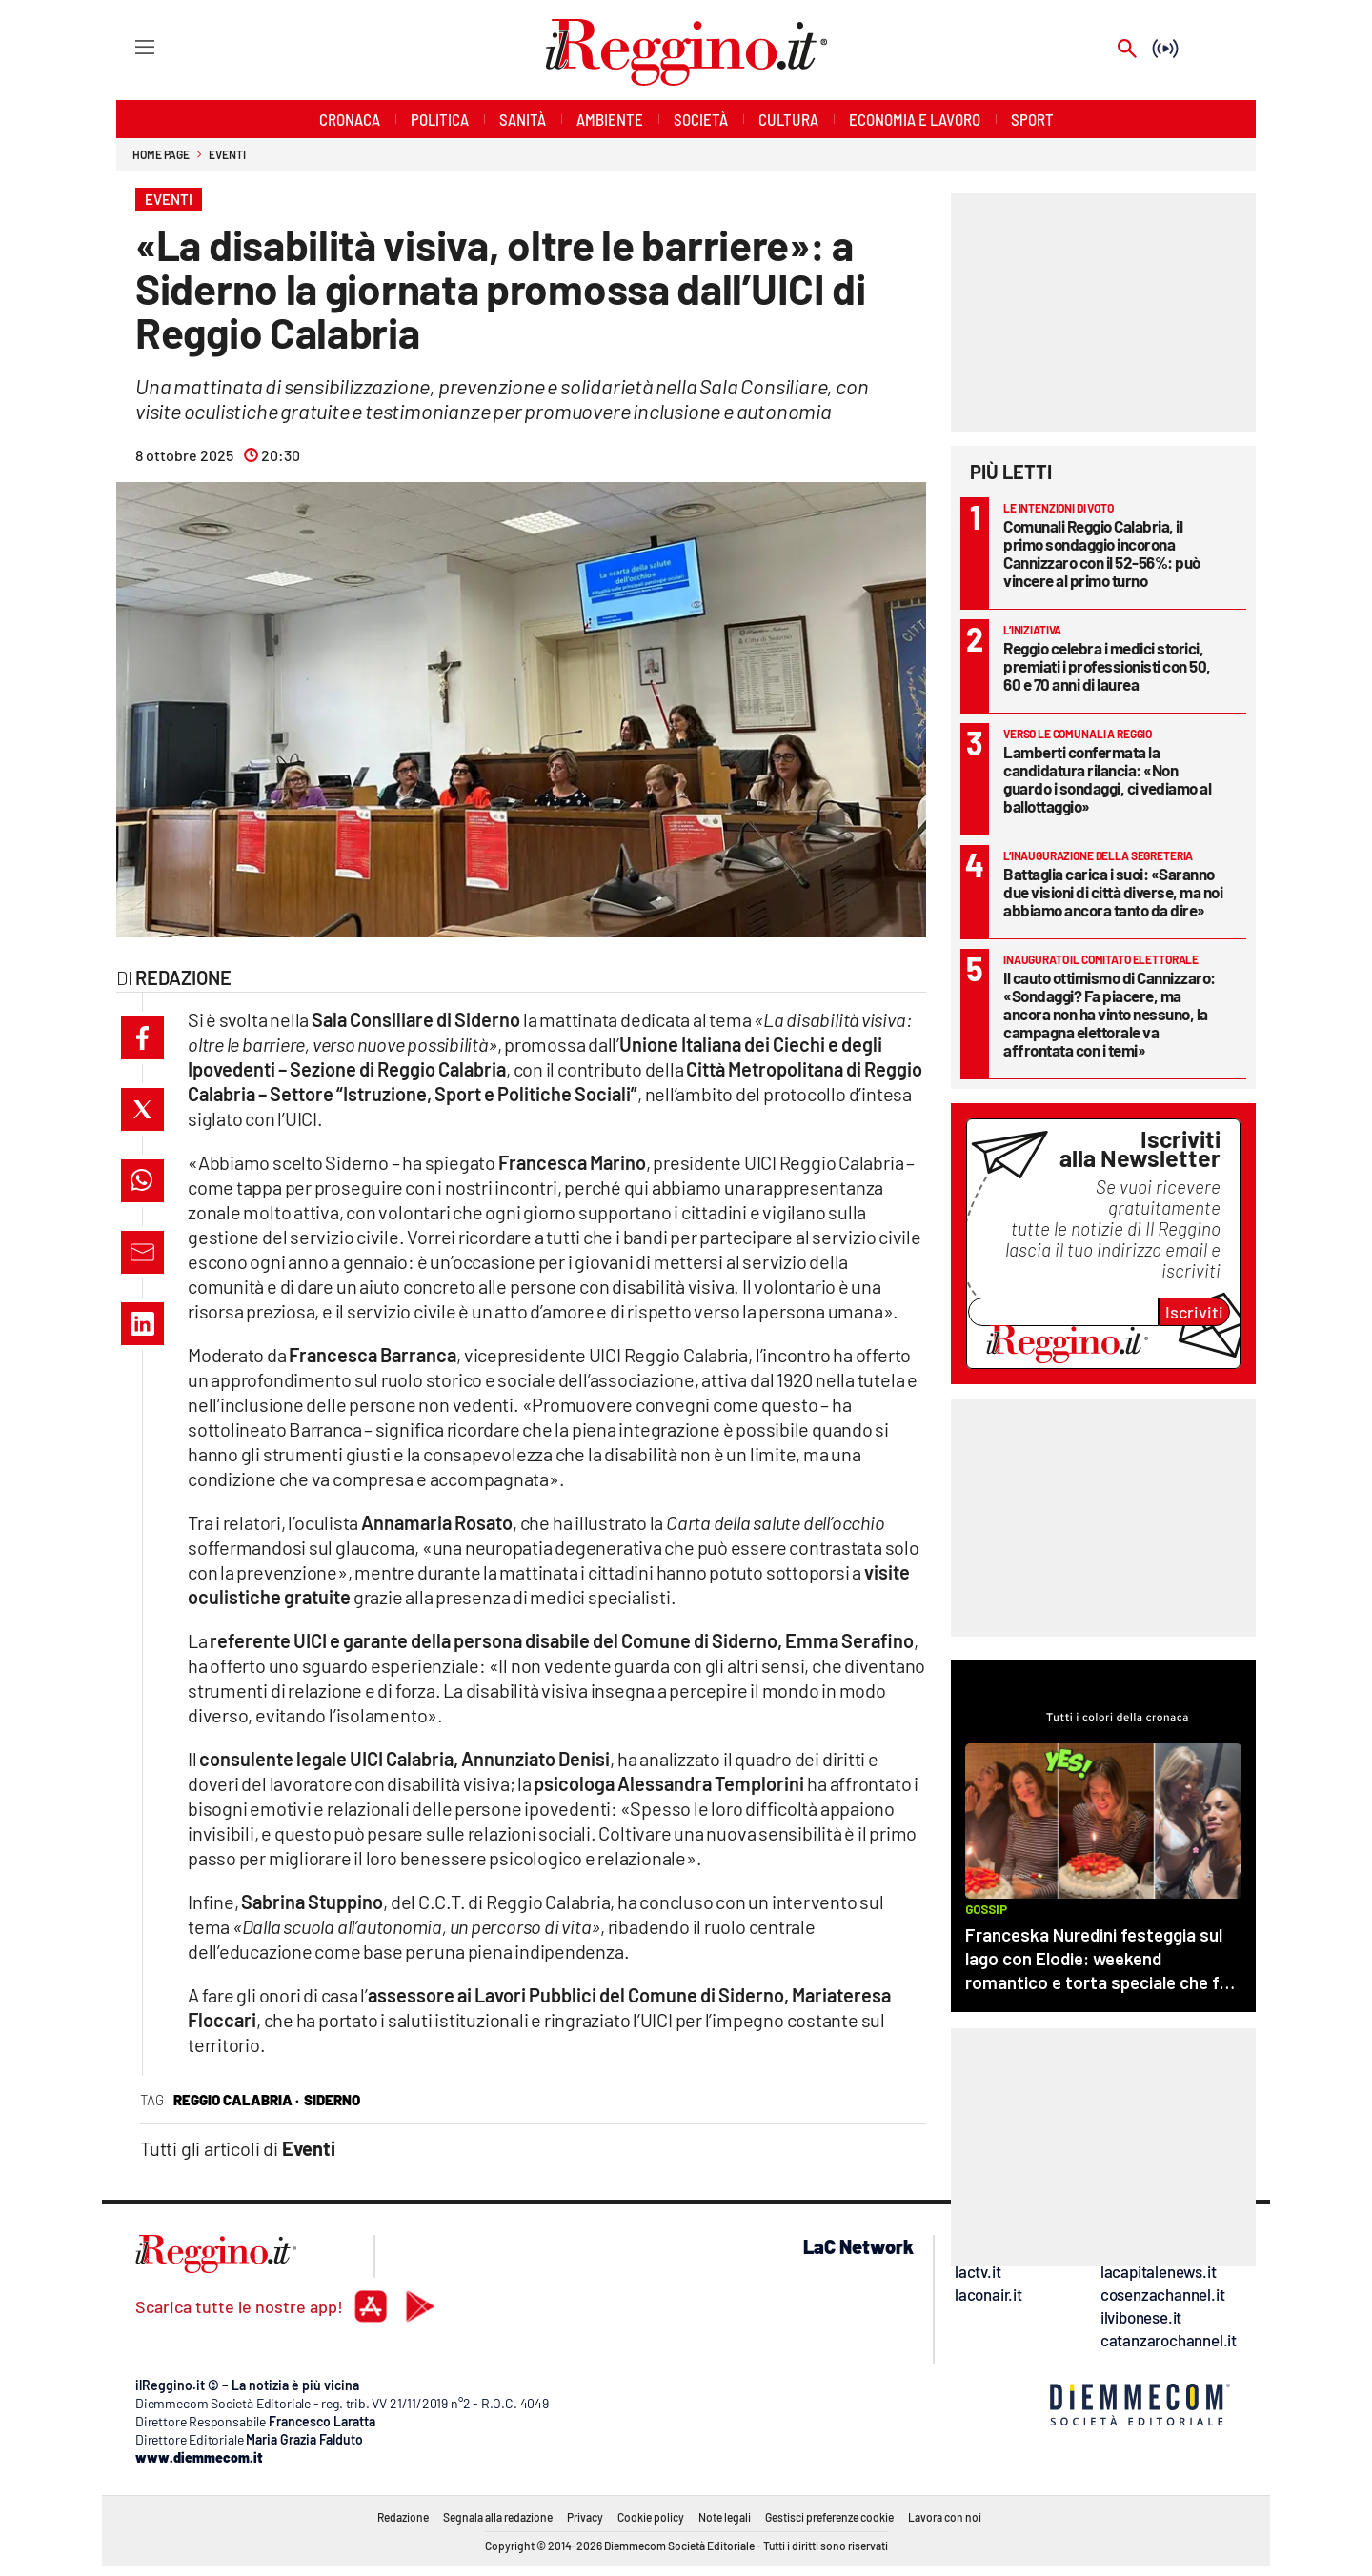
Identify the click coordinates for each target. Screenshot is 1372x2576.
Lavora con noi (944, 2517)
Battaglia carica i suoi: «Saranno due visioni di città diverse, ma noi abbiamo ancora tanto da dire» (1112, 891)
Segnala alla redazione (498, 2517)
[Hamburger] (127, 46)
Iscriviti (1194, 1311)
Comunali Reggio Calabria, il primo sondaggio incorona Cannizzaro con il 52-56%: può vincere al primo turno (1101, 553)
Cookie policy (650, 2517)
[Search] (1127, 50)
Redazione (403, 2517)
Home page (161, 154)
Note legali (724, 2517)
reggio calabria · (236, 2099)
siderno (332, 2099)
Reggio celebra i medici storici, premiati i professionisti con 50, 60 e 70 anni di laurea (1107, 666)
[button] (142, 1038)
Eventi (227, 154)
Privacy (585, 2517)
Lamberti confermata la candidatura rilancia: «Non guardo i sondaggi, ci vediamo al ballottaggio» (1107, 778)
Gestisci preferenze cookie (829, 2517)
